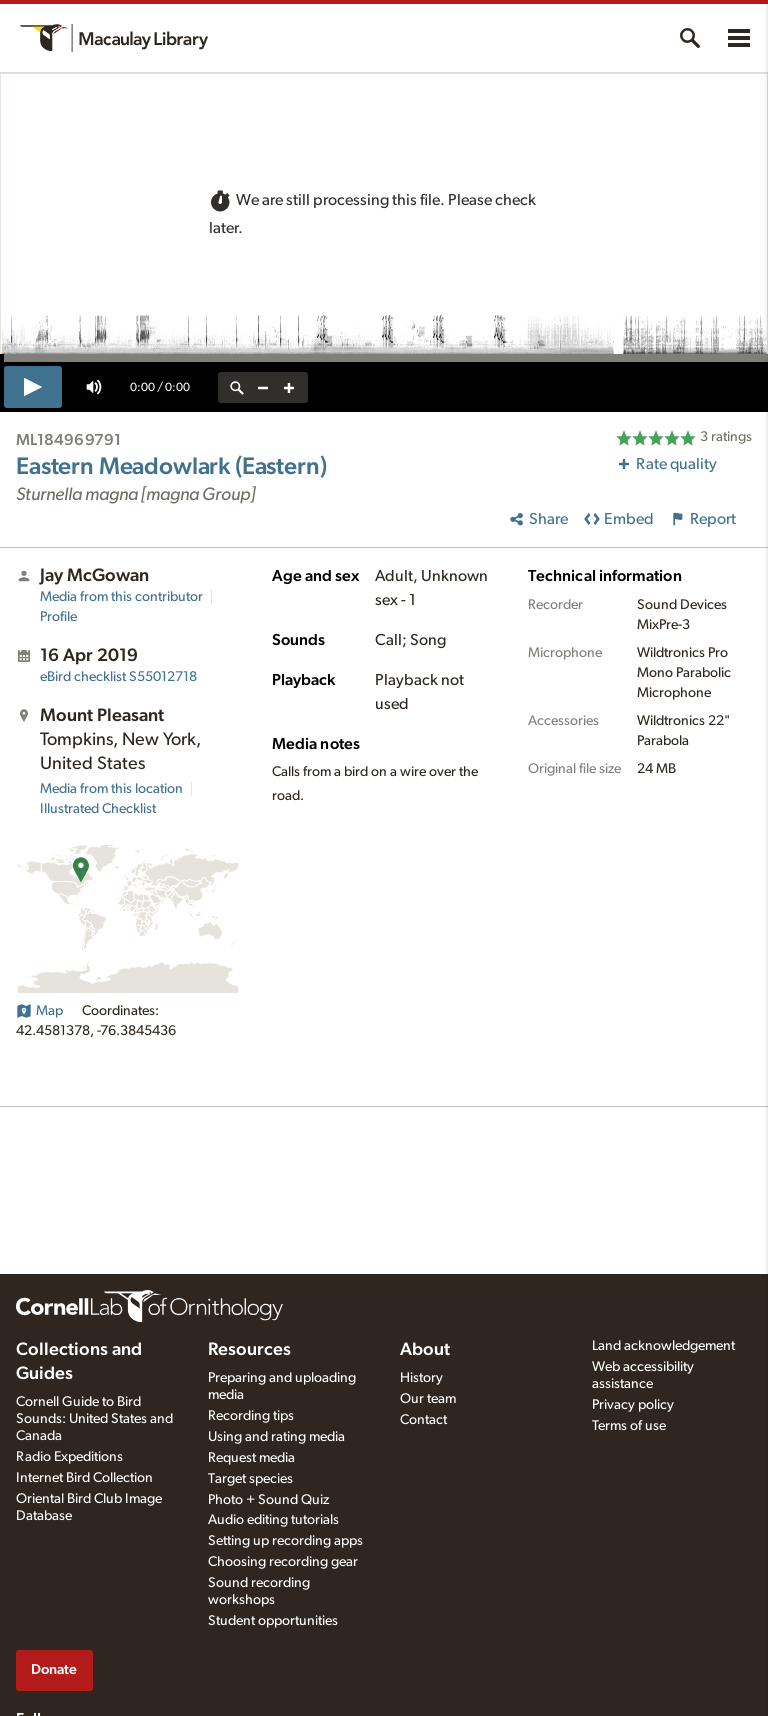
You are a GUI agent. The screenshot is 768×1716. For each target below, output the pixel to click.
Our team (428, 1399)
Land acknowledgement (663, 1346)
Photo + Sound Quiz (268, 1500)
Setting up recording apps (285, 1541)
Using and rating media (276, 1437)
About (425, 1350)
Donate (54, 1669)
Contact (423, 1420)
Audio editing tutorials (273, 1520)
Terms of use (629, 1426)
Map (39, 1011)
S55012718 (118, 677)
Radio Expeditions (69, 1457)
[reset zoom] (237, 387)
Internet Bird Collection (84, 1478)
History (421, 1378)
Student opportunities (273, 1621)
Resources (249, 1350)
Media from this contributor (121, 597)
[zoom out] (263, 387)
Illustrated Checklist (98, 809)
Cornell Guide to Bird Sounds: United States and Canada (94, 1419)
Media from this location (111, 789)
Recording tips (251, 1416)
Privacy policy (633, 1405)
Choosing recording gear (283, 1562)
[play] (33, 387)
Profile (58, 617)
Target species (250, 1479)
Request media (251, 1458)
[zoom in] (289, 387)
